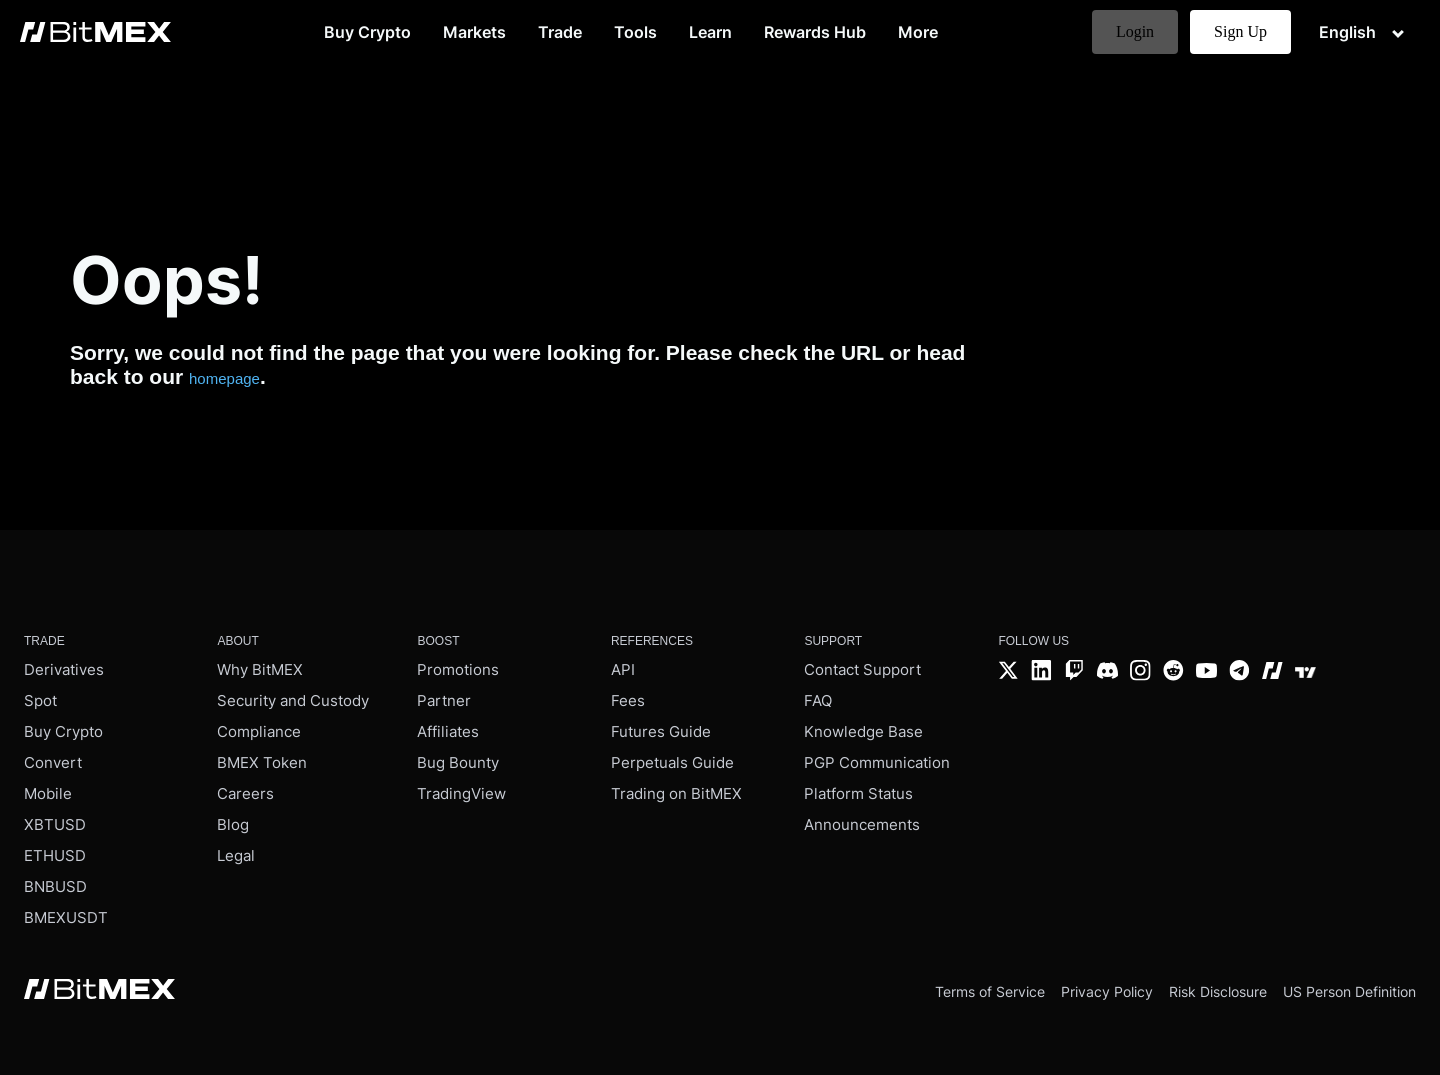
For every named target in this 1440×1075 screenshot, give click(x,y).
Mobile (48, 793)
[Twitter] (1008, 672)
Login (1135, 31)
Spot (40, 700)
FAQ (818, 700)
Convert (53, 762)
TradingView (461, 793)
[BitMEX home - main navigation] (95, 32)
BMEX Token (262, 762)
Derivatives (64, 669)
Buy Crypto (63, 731)
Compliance (259, 731)
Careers (245, 793)
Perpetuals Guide (672, 762)
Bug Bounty (458, 762)
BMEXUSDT (66, 917)
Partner (444, 700)
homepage (224, 378)
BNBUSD (55, 886)
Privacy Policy (1107, 991)
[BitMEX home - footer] (99, 991)
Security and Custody (293, 700)
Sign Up (1240, 31)
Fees (628, 700)
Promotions (458, 669)
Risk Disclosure (1218, 991)
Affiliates (448, 731)
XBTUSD (55, 824)
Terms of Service (990, 991)
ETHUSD (55, 855)
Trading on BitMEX (676, 793)
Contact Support (862, 669)
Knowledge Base (863, 731)
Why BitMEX (260, 669)
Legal (236, 855)
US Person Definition (1349, 991)
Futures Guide (661, 731)
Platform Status (858, 793)
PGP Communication (877, 762)
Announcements (862, 824)
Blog (233, 824)
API (623, 669)
